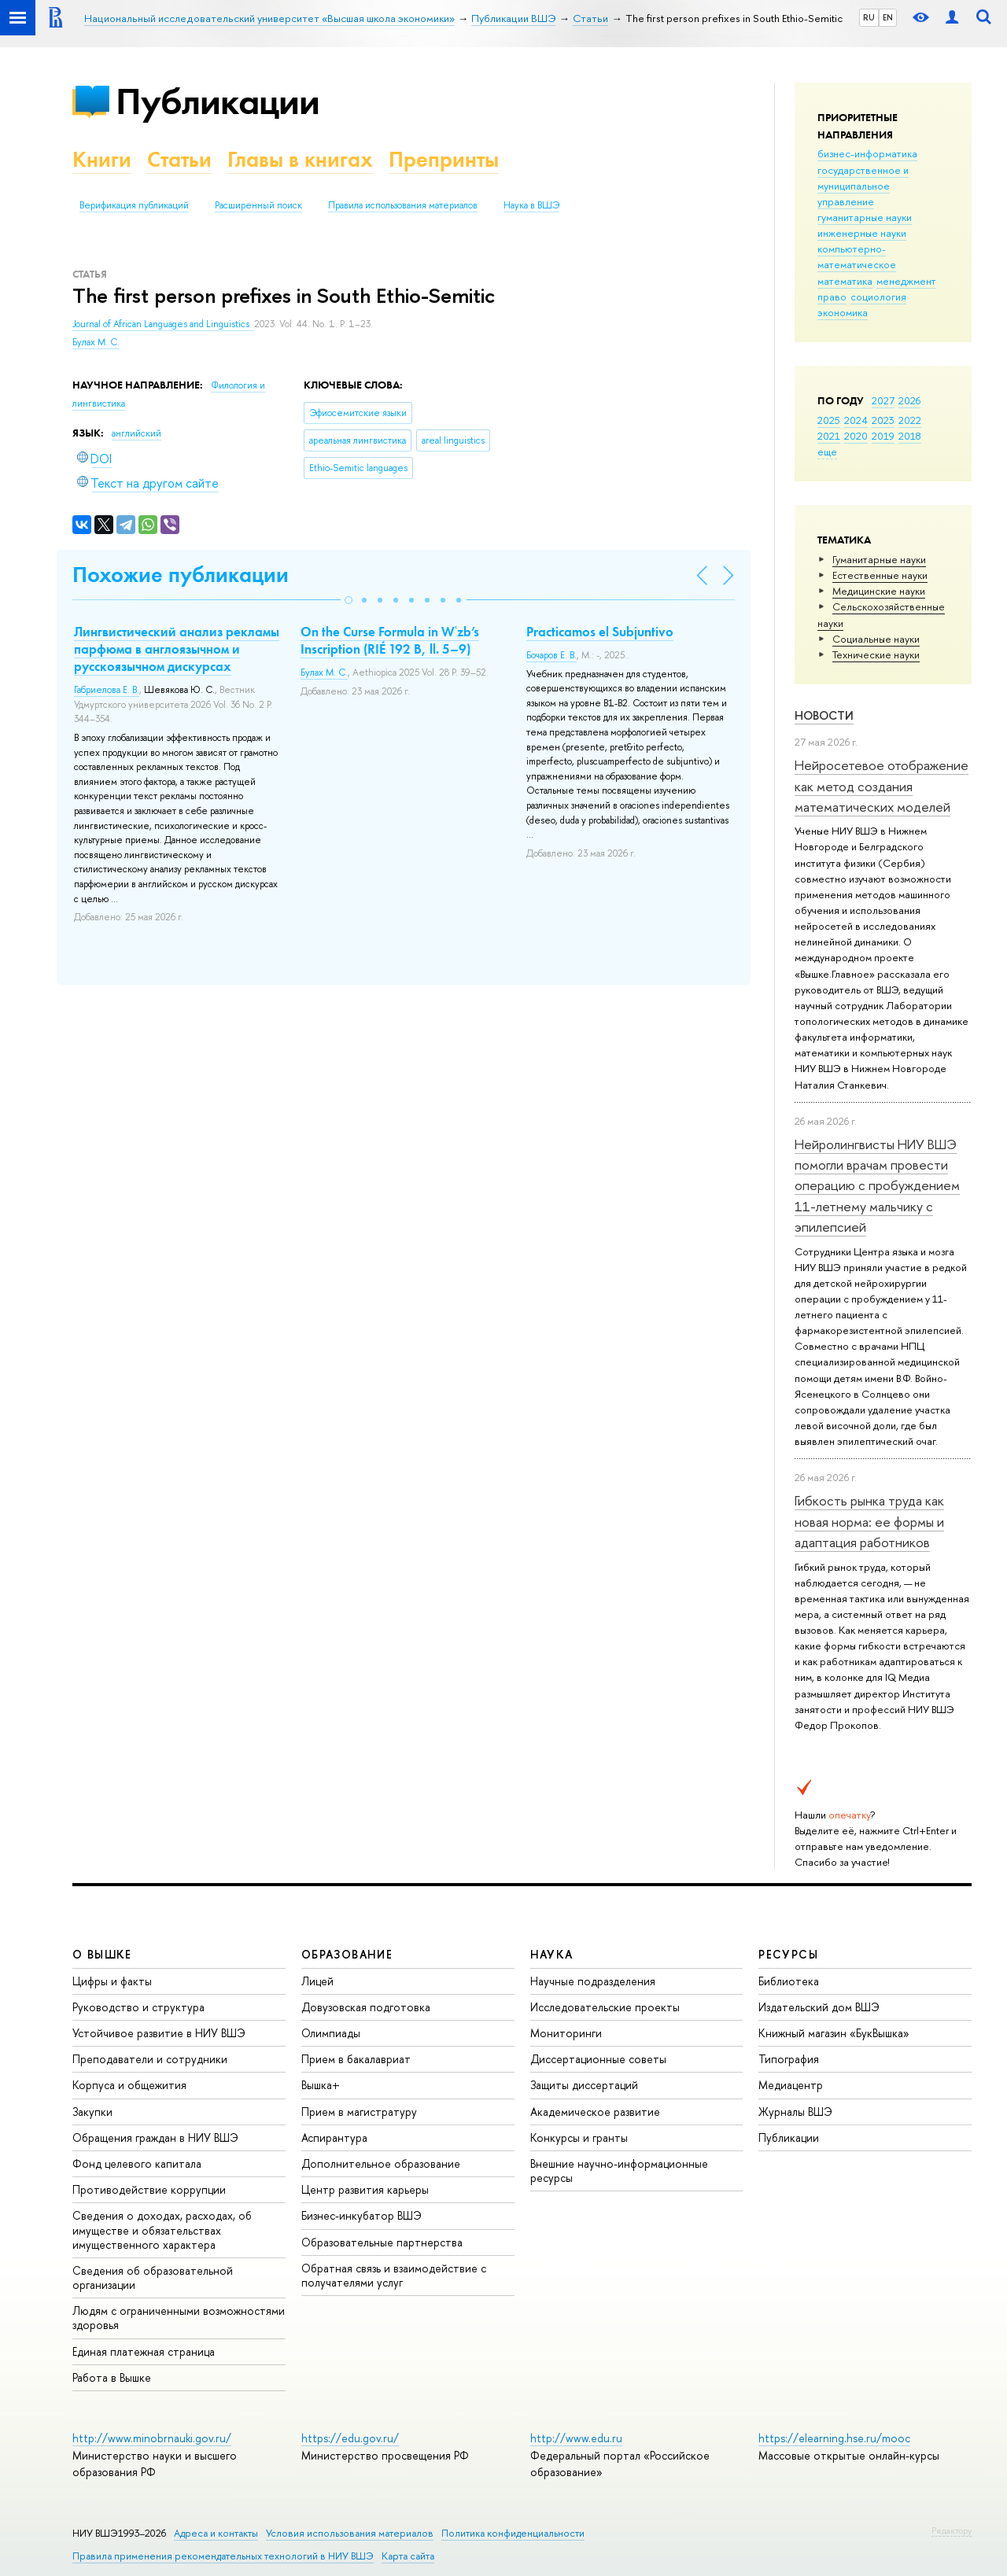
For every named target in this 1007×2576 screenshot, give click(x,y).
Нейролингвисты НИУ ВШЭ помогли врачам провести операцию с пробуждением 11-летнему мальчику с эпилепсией (877, 1185)
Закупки (92, 2111)
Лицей (317, 1980)
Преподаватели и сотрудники (149, 2058)
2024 (856, 420)
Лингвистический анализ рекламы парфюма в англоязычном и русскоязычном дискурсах (176, 649)
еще (827, 451)
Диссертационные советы (598, 2058)
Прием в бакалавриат (356, 2058)
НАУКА (552, 1954)
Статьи (179, 159)
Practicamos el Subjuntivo (599, 631)
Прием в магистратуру (359, 2111)
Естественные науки (880, 575)
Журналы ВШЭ (795, 2111)
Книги (101, 159)
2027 (883, 400)
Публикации (217, 101)
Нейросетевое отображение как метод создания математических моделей (881, 786)
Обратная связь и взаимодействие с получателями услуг (393, 2275)
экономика (842, 312)
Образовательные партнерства (382, 2242)
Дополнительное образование (380, 2163)
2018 (909, 436)
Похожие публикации (180, 574)
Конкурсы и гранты (579, 2137)
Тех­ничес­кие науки (876, 654)
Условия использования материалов (349, 2533)
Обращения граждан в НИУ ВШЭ (155, 2137)
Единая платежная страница (143, 2351)
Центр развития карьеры (365, 2189)
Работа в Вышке (111, 2377)
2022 (909, 420)
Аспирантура (334, 2137)
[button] (348, 600)
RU (869, 17)
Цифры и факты (112, 1980)
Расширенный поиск (258, 205)
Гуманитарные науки (879, 559)
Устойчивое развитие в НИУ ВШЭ (158, 2032)
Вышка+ (320, 2084)
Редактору (951, 2530)
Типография (788, 2058)
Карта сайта (408, 2556)
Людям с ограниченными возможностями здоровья (178, 2317)
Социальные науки (876, 639)
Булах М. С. (96, 342)
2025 (828, 420)
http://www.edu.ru (576, 2437)
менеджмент (906, 281)
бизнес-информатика (867, 153)
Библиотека (788, 1980)
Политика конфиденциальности (513, 2533)
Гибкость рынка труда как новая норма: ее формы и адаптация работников (869, 1521)
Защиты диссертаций (584, 2084)
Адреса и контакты (216, 2533)
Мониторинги (566, 2032)
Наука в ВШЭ (531, 205)
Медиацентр (790, 2084)
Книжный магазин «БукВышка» (833, 2032)
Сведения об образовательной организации (152, 2277)
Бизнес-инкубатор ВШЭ (361, 2215)
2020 (856, 436)
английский (136, 433)
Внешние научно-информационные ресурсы (619, 2170)
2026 (909, 400)
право (832, 296)
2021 (828, 436)
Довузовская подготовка (365, 2006)
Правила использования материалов (403, 205)
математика (844, 281)
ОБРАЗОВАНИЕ (347, 1954)
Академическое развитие (595, 2111)
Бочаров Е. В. (551, 655)
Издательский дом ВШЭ (819, 2006)
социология (878, 296)
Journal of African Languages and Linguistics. (163, 324)
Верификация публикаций (134, 205)
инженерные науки (861, 233)
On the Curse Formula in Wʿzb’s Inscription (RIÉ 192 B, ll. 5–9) (390, 640)
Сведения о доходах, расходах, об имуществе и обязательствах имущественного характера (162, 2229)
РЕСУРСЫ (788, 1954)
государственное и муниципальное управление (863, 185)
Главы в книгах (300, 159)
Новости (824, 715)
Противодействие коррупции (149, 2189)
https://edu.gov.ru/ (350, 2437)
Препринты (444, 159)
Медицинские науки (878, 591)
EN (888, 17)
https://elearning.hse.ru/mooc (834, 2437)
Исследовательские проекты (605, 2006)
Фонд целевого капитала (136, 2163)
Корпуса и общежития (129, 2084)
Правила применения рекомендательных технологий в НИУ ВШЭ (223, 2556)
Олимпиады (330, 2032)
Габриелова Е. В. (106, 690)
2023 (883, 420)
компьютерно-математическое (856, 256)
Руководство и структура (138, 2006)
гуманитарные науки (864, 217)
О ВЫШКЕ (102, 1954)
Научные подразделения (592, 1980)
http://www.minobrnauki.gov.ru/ (151, 2437)
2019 (883, 436)
